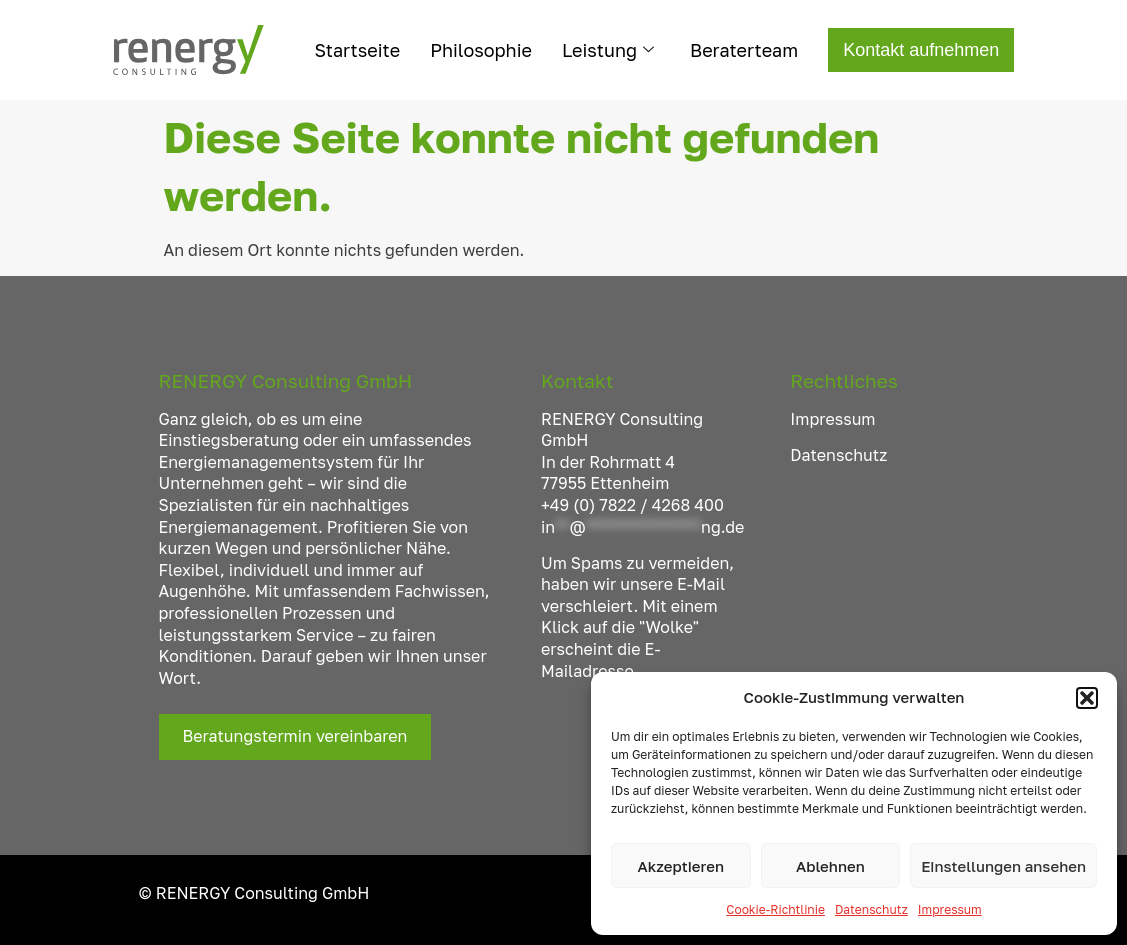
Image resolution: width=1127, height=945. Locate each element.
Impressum (950, 909)
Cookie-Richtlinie (775, 909)
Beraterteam (744, 50)
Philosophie (481, 50)
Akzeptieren (681, 866)
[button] (1087, 698)
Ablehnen (830, 866)
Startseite (358, 50)
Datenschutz (871, 909)
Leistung (608, 50)
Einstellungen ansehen (1003, 866)
